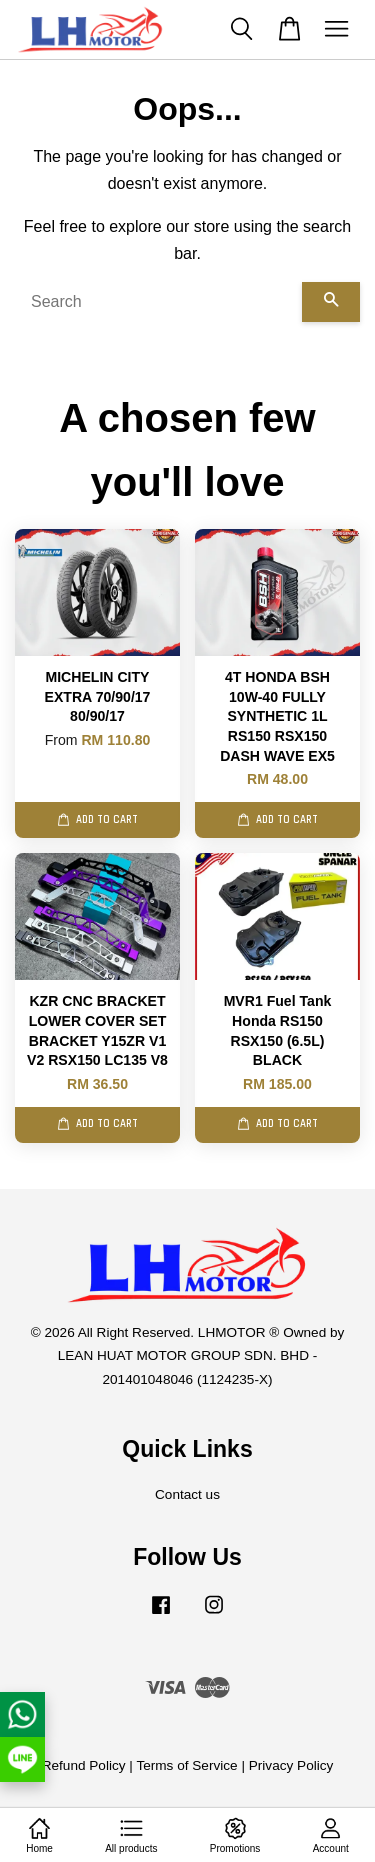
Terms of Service (186, 1765)
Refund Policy (84, 1765)
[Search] (158, 302)
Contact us (187, 1494)
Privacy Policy (291, 1765)
